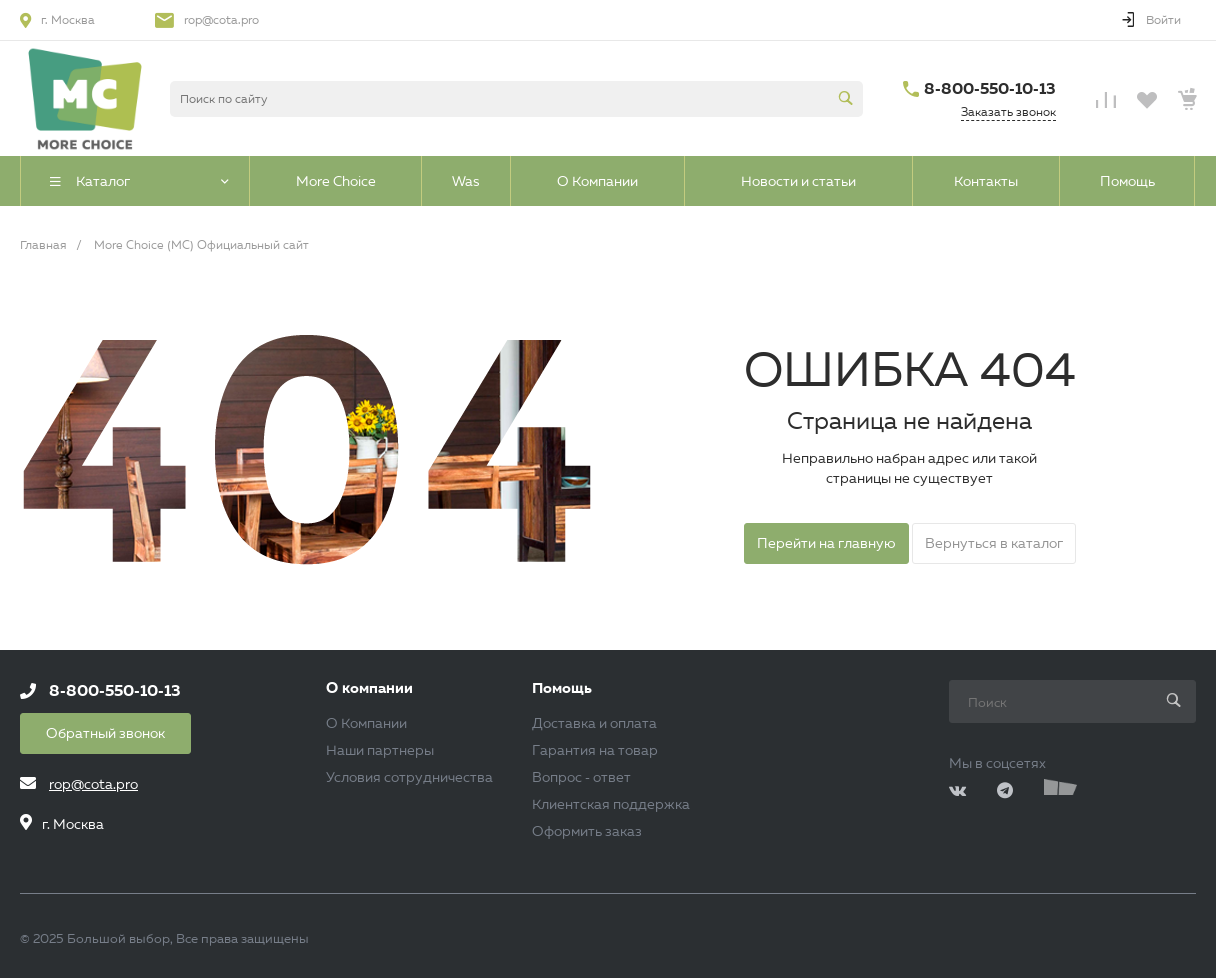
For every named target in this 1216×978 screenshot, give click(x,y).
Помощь (562, 688)
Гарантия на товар (595, 750)
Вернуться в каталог (994, 543)
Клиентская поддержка (611, 804)
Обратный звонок (105, 733)
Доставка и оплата (594, 723)
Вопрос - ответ (581, 777)
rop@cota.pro (221, 19)
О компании (369, 688)
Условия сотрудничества (409, 777)
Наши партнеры (380, 750)
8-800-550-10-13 (990, 88)
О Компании (366, 723)
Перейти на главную (826, 543)
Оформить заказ (587, 831)
